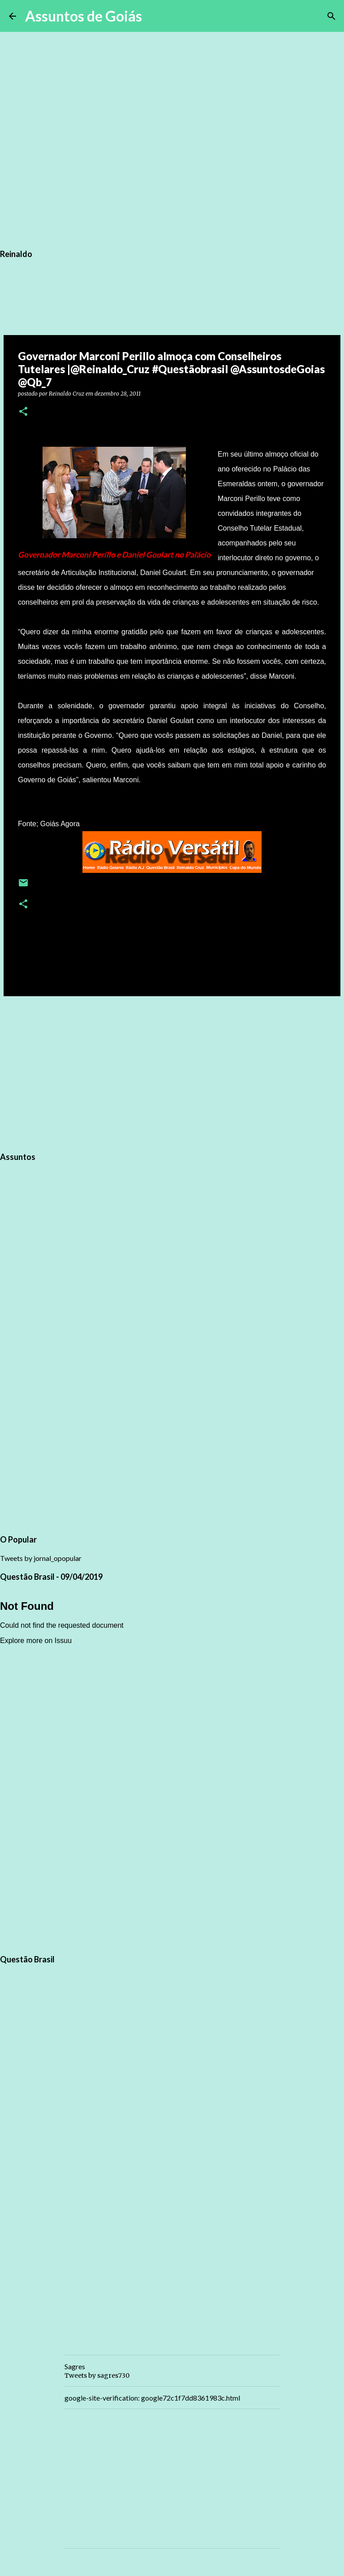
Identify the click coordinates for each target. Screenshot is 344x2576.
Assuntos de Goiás (83, 16)
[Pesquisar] (154, 16)
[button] (23, 412)
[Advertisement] (172, 1072)
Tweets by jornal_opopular (41, 1558)
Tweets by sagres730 (96, 2375)
